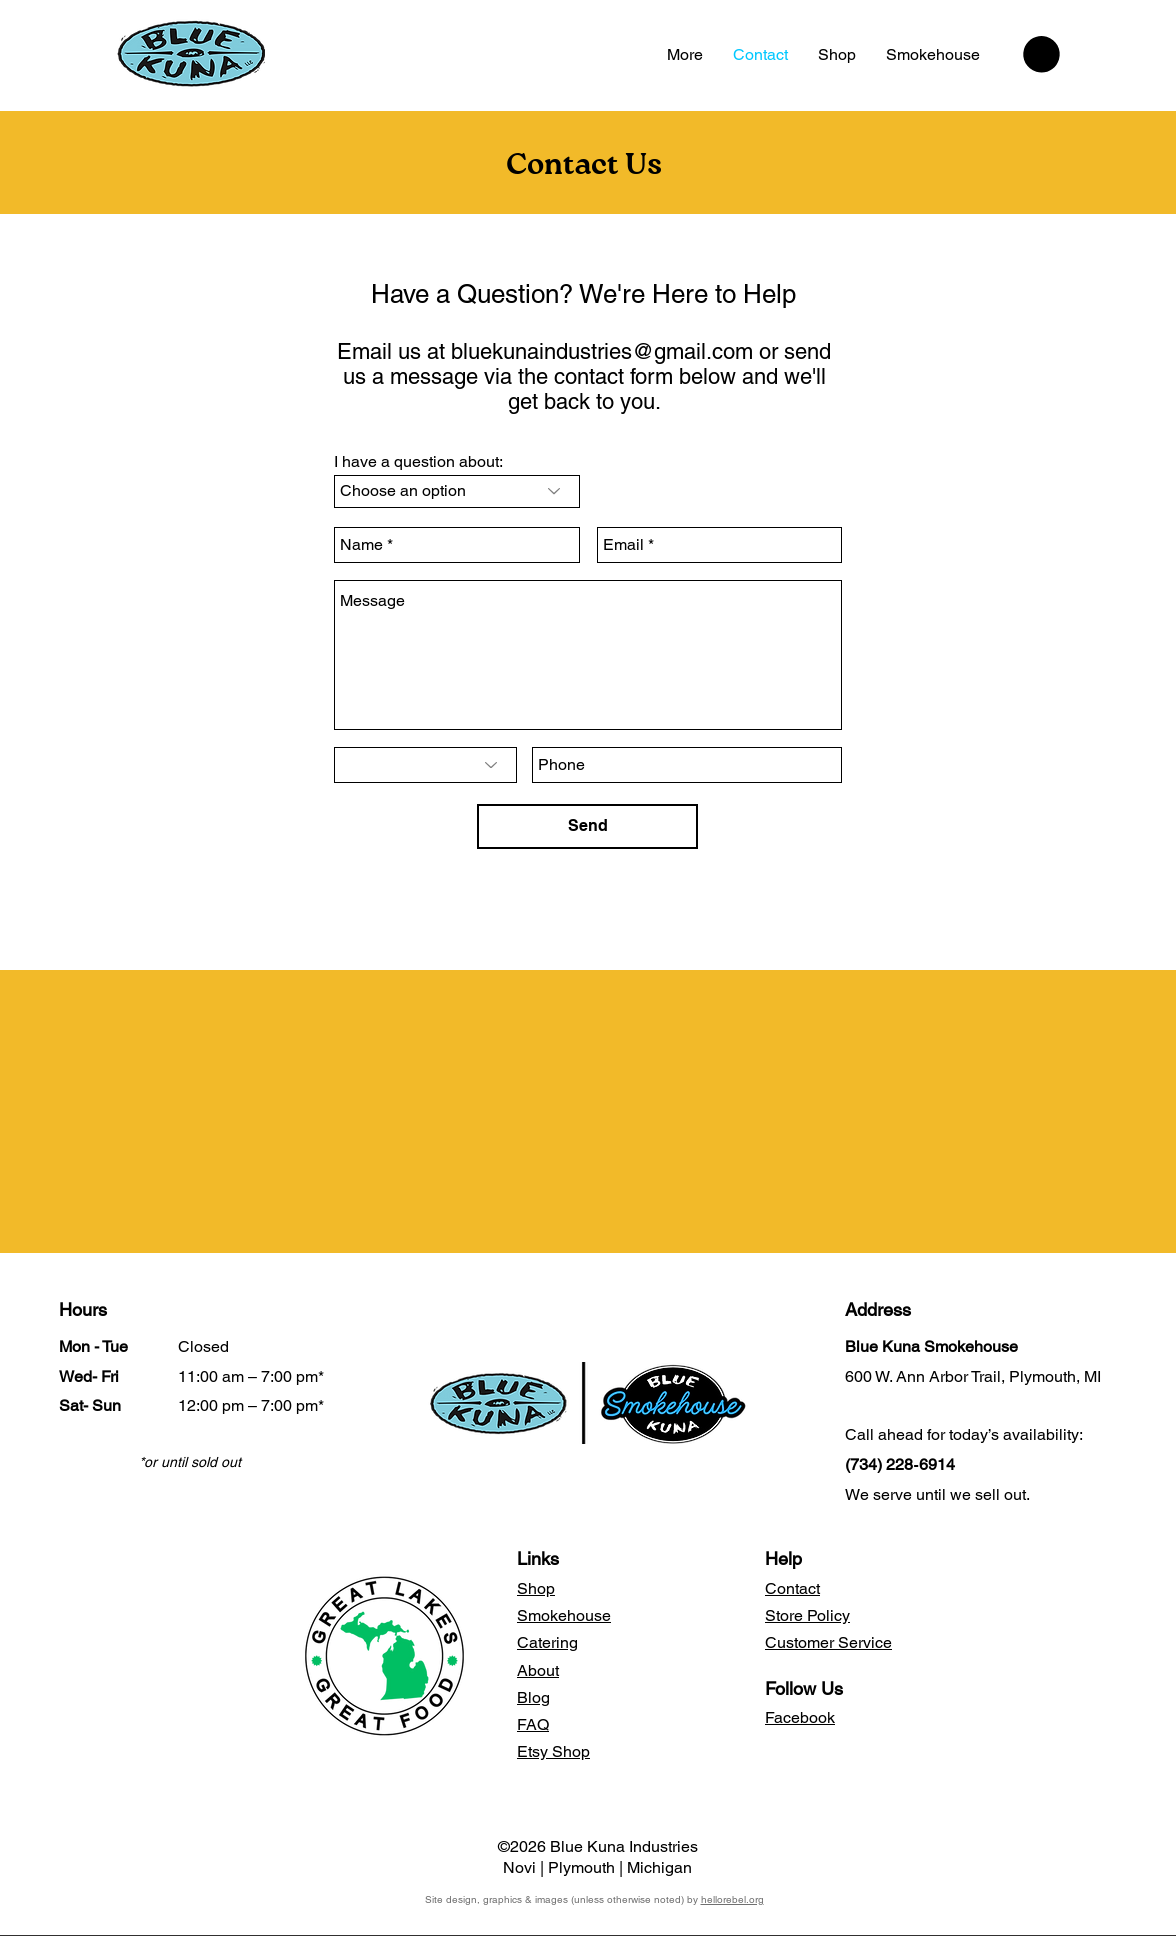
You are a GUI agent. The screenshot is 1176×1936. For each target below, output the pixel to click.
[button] (1041, 54)
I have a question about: (418, 462)
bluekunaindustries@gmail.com (602, 351)
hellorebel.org (732, 1899)
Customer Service (828, 1642)
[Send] (587, 826)
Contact (792, 1588)
